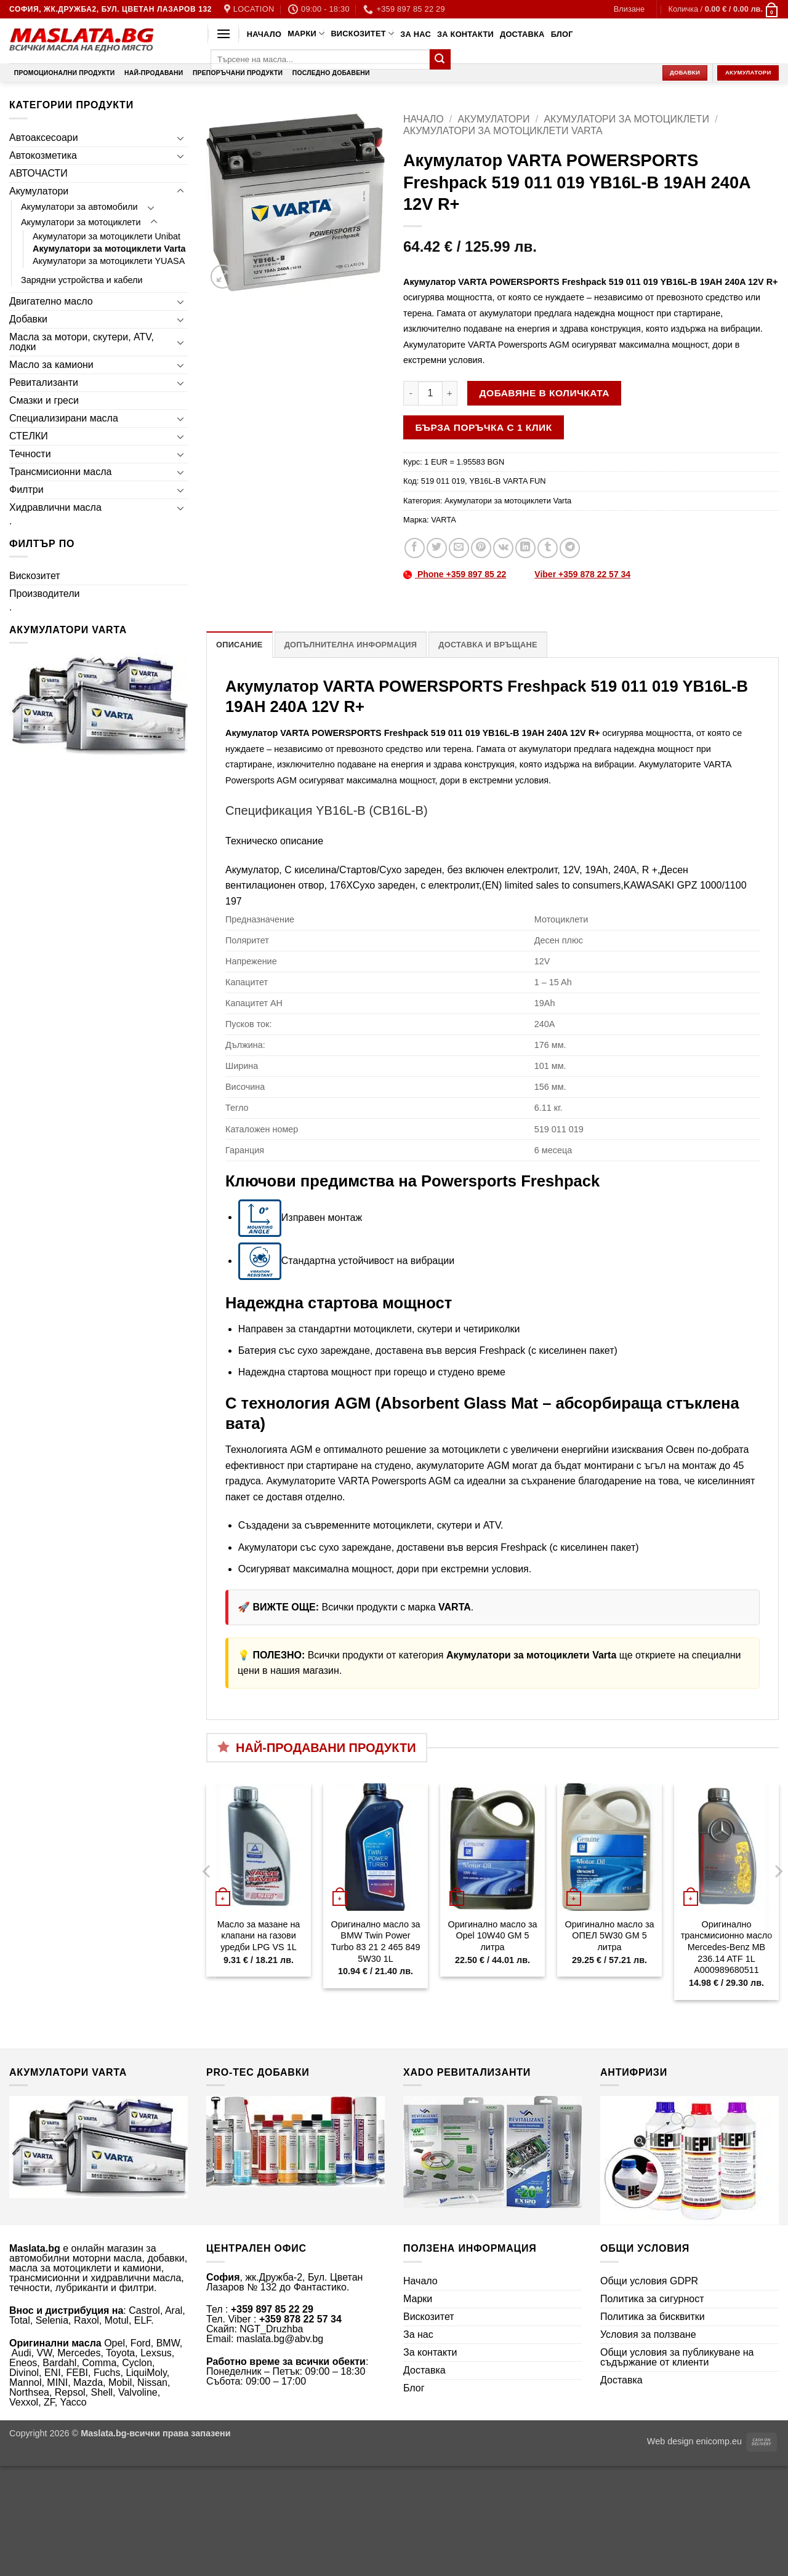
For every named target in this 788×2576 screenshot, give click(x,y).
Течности (30, 454)
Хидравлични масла (55, 507)
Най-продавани (153, 73)
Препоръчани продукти (238, 73)
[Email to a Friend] (459, 548)
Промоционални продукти (64, 73)
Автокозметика (43, 155)
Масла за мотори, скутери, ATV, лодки (81, 342)
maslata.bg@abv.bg (279, 2339)
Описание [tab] (239, 644)
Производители (44, 593)
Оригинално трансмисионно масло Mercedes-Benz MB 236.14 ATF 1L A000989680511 (726, 1947)
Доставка (522, 34)
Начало (264, 34)
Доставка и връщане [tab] (487, 644)
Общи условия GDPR (649, 2281)
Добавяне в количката (544, 393)
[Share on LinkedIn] (525, 548)
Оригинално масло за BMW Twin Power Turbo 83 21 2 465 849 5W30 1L (375, 1941)
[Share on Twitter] (437, 548)
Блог (562, 34)
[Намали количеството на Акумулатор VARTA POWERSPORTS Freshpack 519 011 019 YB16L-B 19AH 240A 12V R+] (410, 393)
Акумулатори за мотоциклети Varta (109, 249)
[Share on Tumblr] (547, 548)
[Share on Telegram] (570, 548)
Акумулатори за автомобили (79, 207)
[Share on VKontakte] (503, 548)
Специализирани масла (63, 418)
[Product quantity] (430, 393)
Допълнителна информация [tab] (350, 644)
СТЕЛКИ (28, 436)
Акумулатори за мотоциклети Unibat (106, 236)
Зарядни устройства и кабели (82, 280)
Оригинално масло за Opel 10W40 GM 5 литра (492, 1935)
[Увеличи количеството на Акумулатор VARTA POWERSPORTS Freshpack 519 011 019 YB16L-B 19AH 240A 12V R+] (450, 393)
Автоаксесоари (43, 137)
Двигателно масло (51, 301)
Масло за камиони (51, 364)
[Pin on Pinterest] (481, 548)
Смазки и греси (44, 400)
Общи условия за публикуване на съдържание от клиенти (677, 2357)
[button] (629, 9)
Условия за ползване (648, 2334)
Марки (305, 33)
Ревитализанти (43, 382)
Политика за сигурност (652, 2299)
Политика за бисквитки (652, 2316)
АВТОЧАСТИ (38, 173)
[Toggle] (180, 137)
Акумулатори (38, 191)
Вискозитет (362, 33)
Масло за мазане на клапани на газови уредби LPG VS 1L (258, 1935)
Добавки (28, 319)
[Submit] (440, 59)
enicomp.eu (719, 2441)
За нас (415, 34)
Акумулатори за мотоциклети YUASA (109, 261)
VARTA (443, 519)
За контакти (465, 34)
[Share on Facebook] (414, 548)
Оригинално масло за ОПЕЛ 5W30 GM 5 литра (609, 1935)
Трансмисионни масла (60, 471)
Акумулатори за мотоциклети (80, 222)
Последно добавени (331, 73)
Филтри (26, 489)
